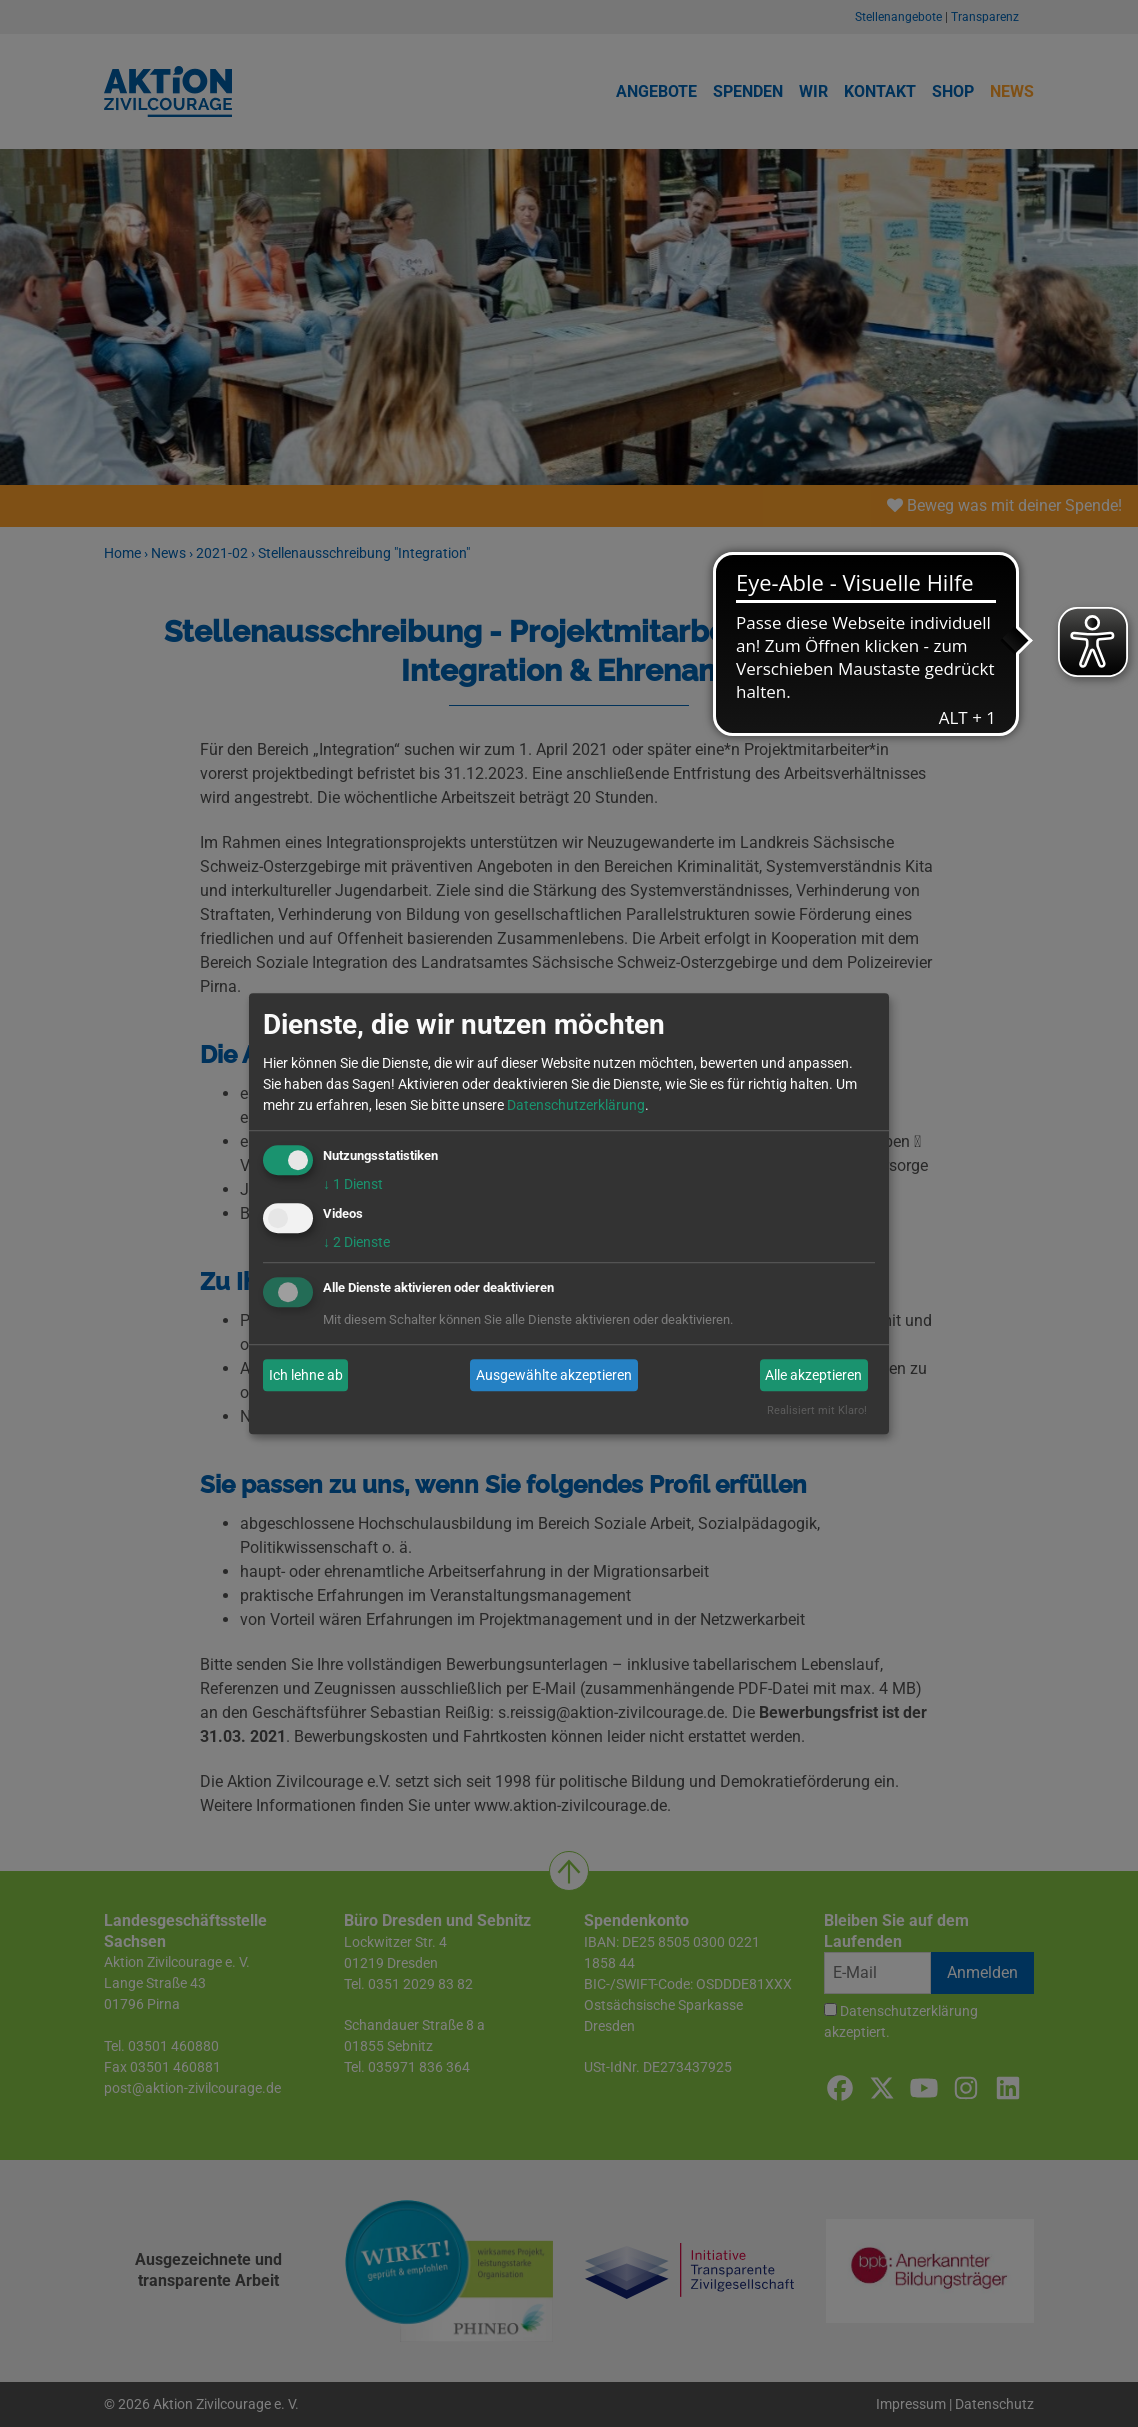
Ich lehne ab (306, 1375)
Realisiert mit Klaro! (817, 1411)
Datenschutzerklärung (576, 1105)
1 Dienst (353, 1184)
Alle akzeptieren (813, 1375)
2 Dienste (356, 1243)
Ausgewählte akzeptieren (554, 1375)
